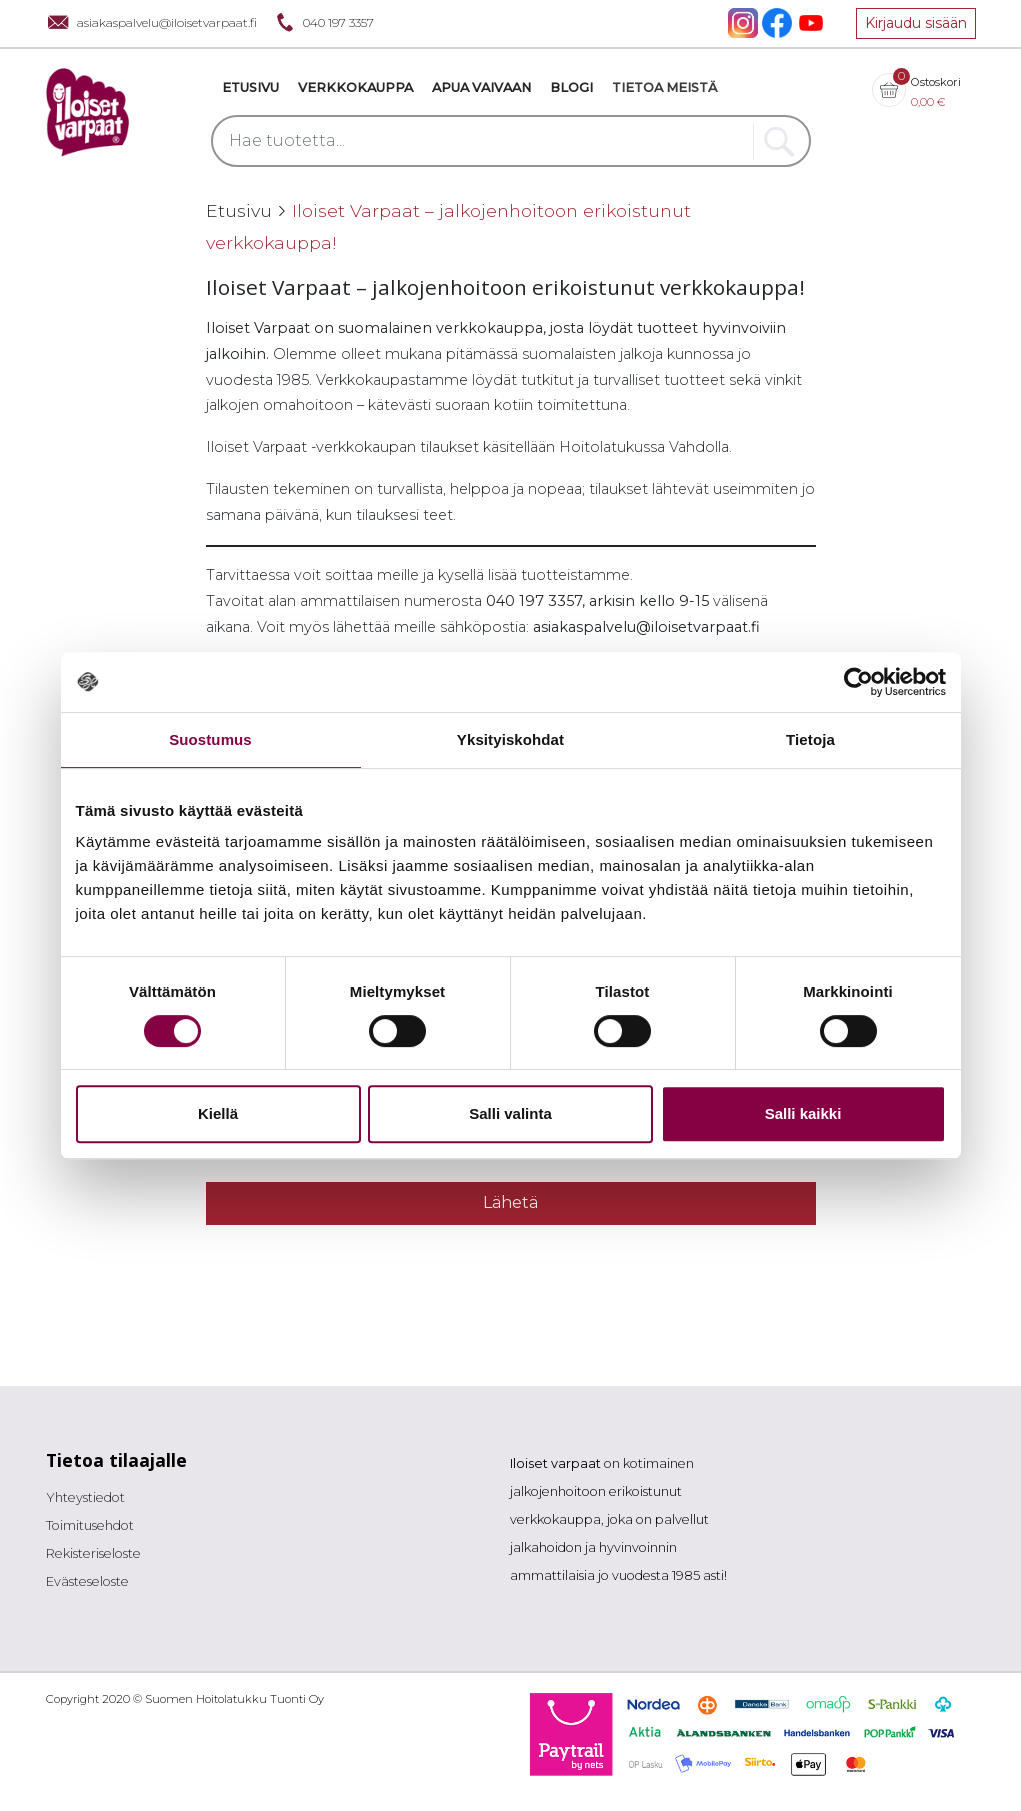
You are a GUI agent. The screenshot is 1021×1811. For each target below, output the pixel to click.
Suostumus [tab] (210, 739)
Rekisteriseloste (93, 1553)
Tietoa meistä (664, 87)
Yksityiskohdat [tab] (510, 739)
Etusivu (250, 87)
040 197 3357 (323, 22)
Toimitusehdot (90, 1525)
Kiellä (218, 1113)
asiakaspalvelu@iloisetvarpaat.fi (151, 22)
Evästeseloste (87, 1581)
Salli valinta (510, 1113)
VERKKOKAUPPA (355, 87)
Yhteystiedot (85, 1497)
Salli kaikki (803, 1113)
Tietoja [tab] (810, 739)
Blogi (571, 87)
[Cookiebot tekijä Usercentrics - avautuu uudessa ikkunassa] (858, 682)
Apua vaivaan (481, 87)
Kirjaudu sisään (916, 23)
